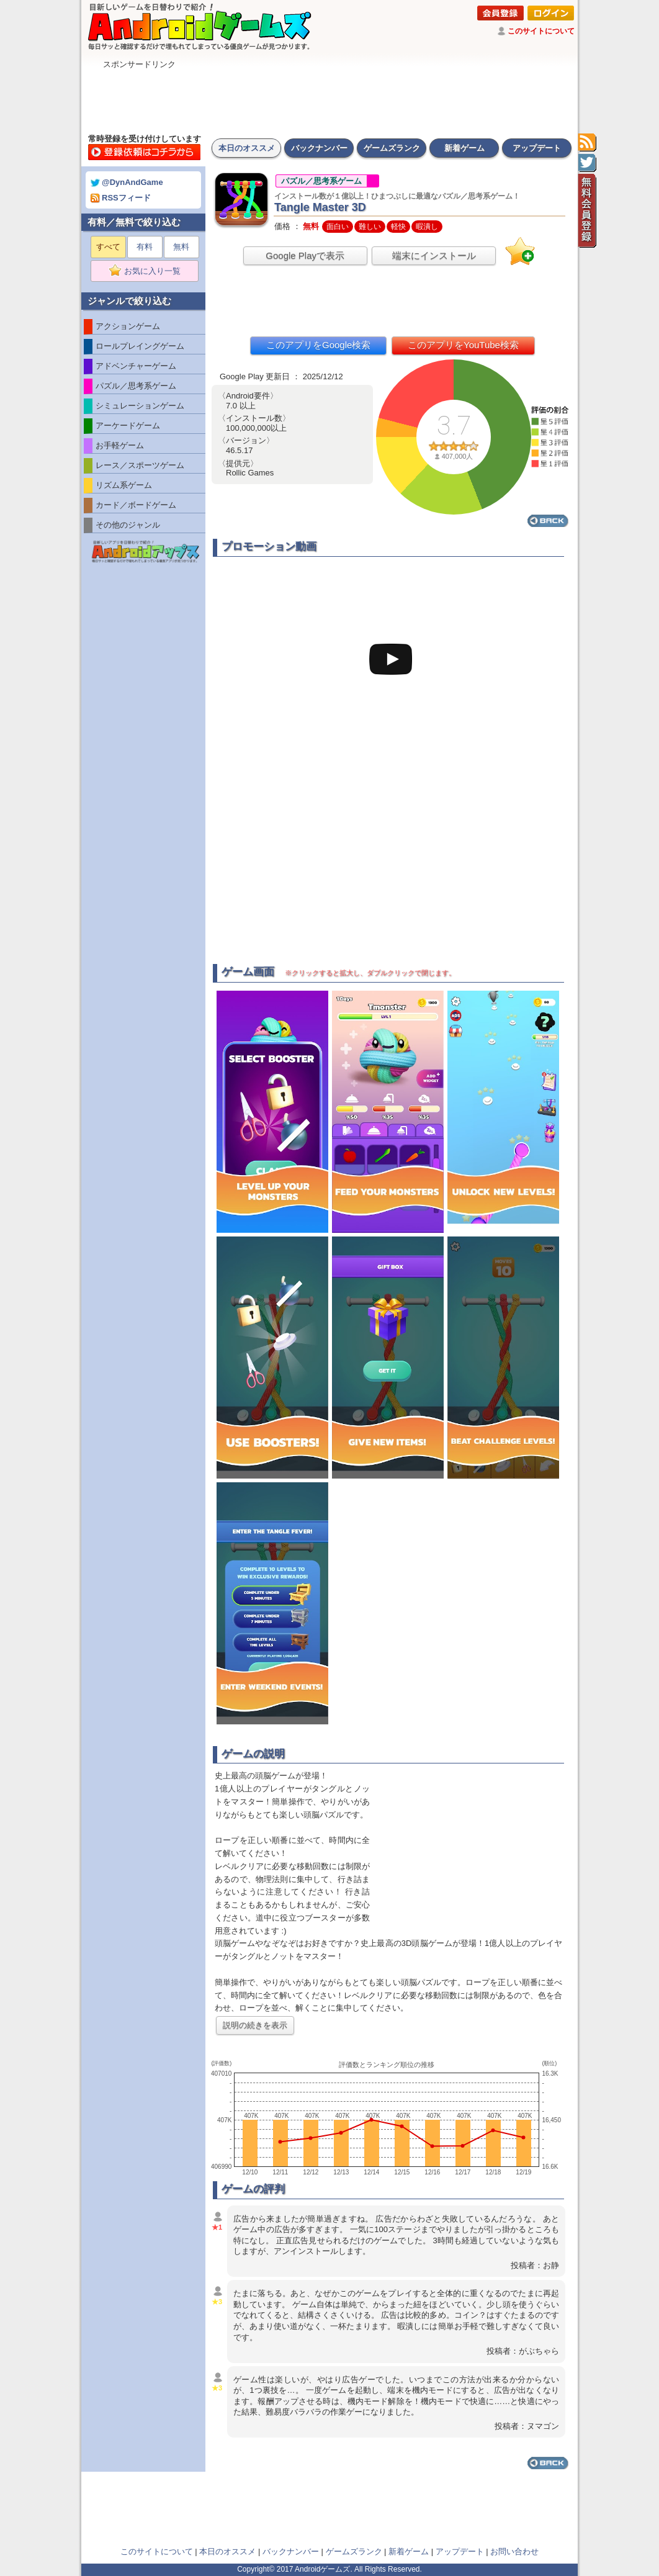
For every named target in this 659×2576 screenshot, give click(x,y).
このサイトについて (541, 31)
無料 (181, 246)
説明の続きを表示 (255, 2025)
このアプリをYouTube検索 (463, 345)
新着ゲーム (464, 148)
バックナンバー (319, 148)
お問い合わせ (514, 2551)
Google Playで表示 (305, 255)
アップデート (537, 148)
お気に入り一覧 (149, 271)
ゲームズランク (392, 148)
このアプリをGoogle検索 (318, 345)
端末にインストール (434, 255)
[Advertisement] (329, 98)
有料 (145, 246)
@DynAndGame (127, 182)
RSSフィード (121, 197)
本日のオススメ (246, 148)
